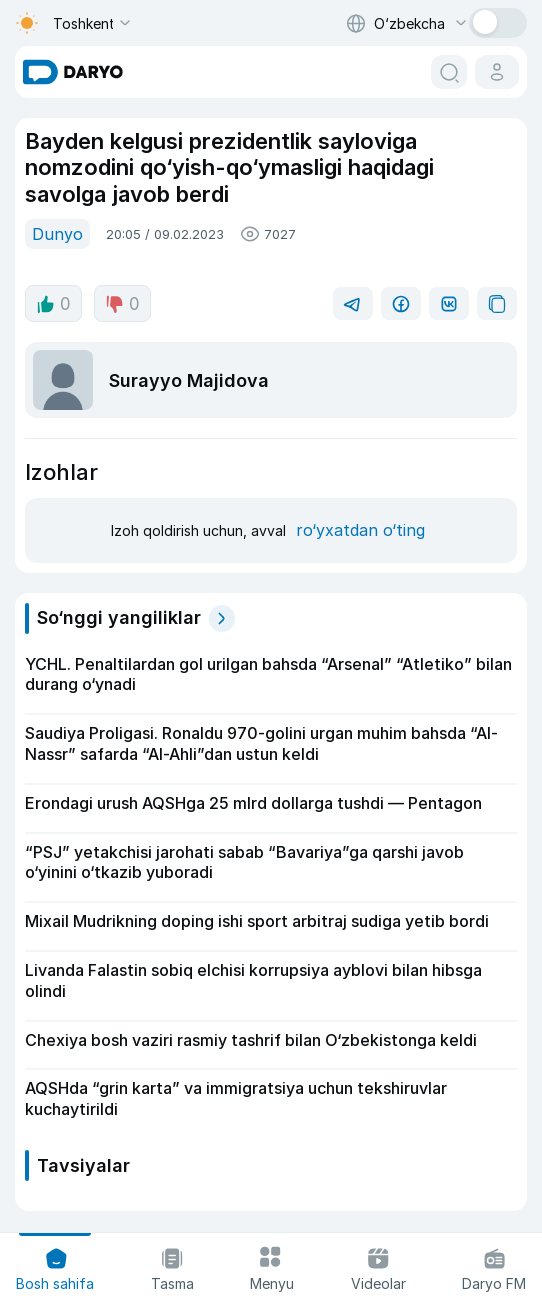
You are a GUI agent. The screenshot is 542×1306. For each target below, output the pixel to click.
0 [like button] (53, 304)
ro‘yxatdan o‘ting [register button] (360, 530)
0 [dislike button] (122, 304)
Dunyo (57, 234)
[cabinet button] (497, 72)
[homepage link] (73, 72)
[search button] (449, 72)
